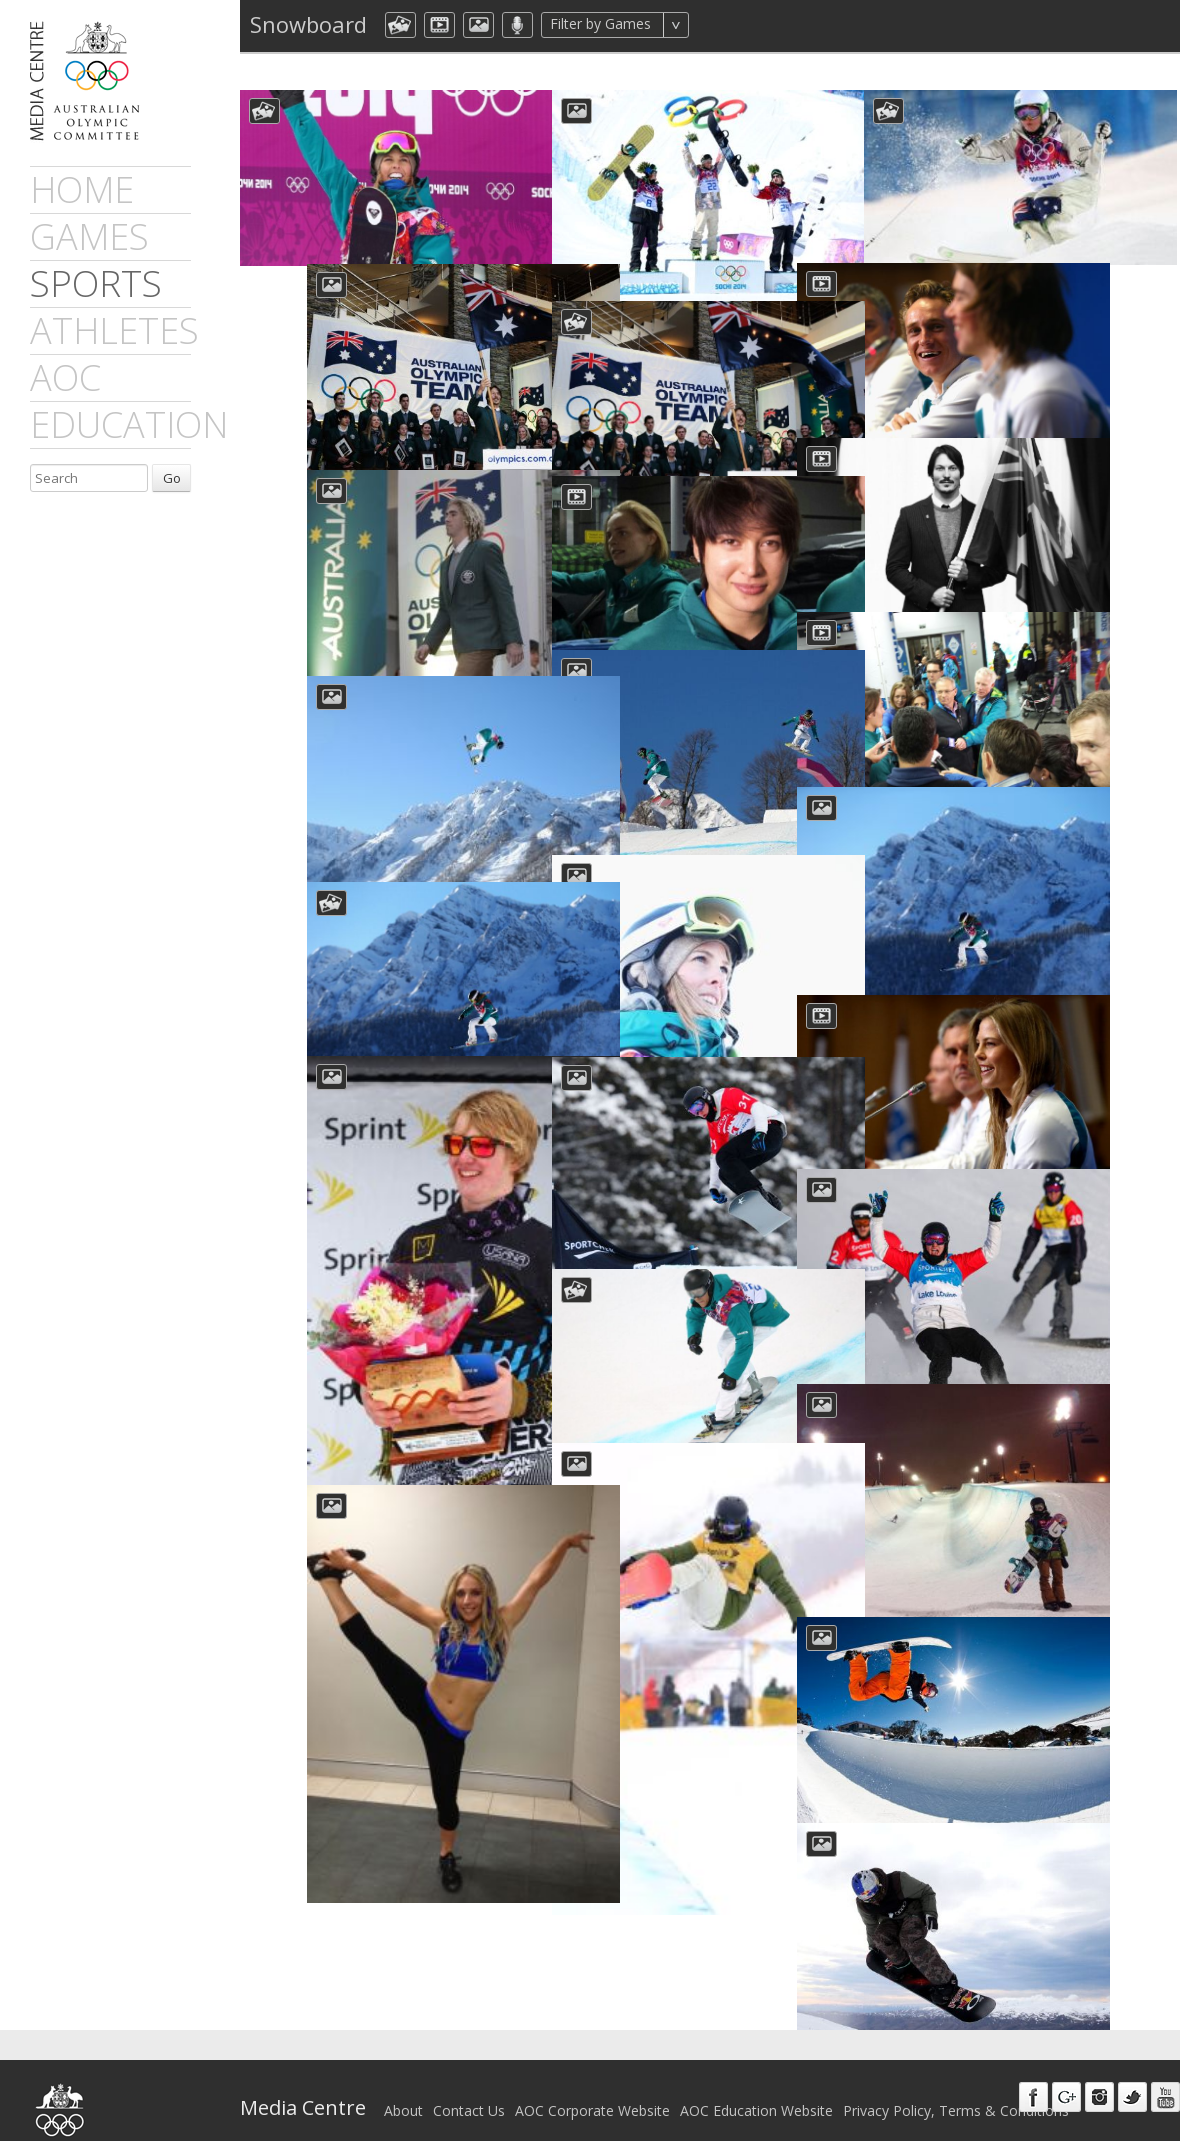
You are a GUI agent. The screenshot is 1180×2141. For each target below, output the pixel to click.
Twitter (1132, 2068)
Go (172, 478)
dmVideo (439, 25)
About (403, 2081)
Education (129, 424)
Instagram (1099, 2068)
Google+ (1066, 2068)
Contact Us (469, 2081)
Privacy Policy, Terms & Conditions (956, 2081)
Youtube (1165, 2068)
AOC (65, 377)
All (715, 25)
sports (96, 283)
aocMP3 (517, 25)
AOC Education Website (756, 2081)
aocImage (478, 25)
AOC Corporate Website (592, 2081)
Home (82, 189)
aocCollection (400, 25)
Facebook (1033, 2068)
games (89, 236)
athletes (114, 330)
